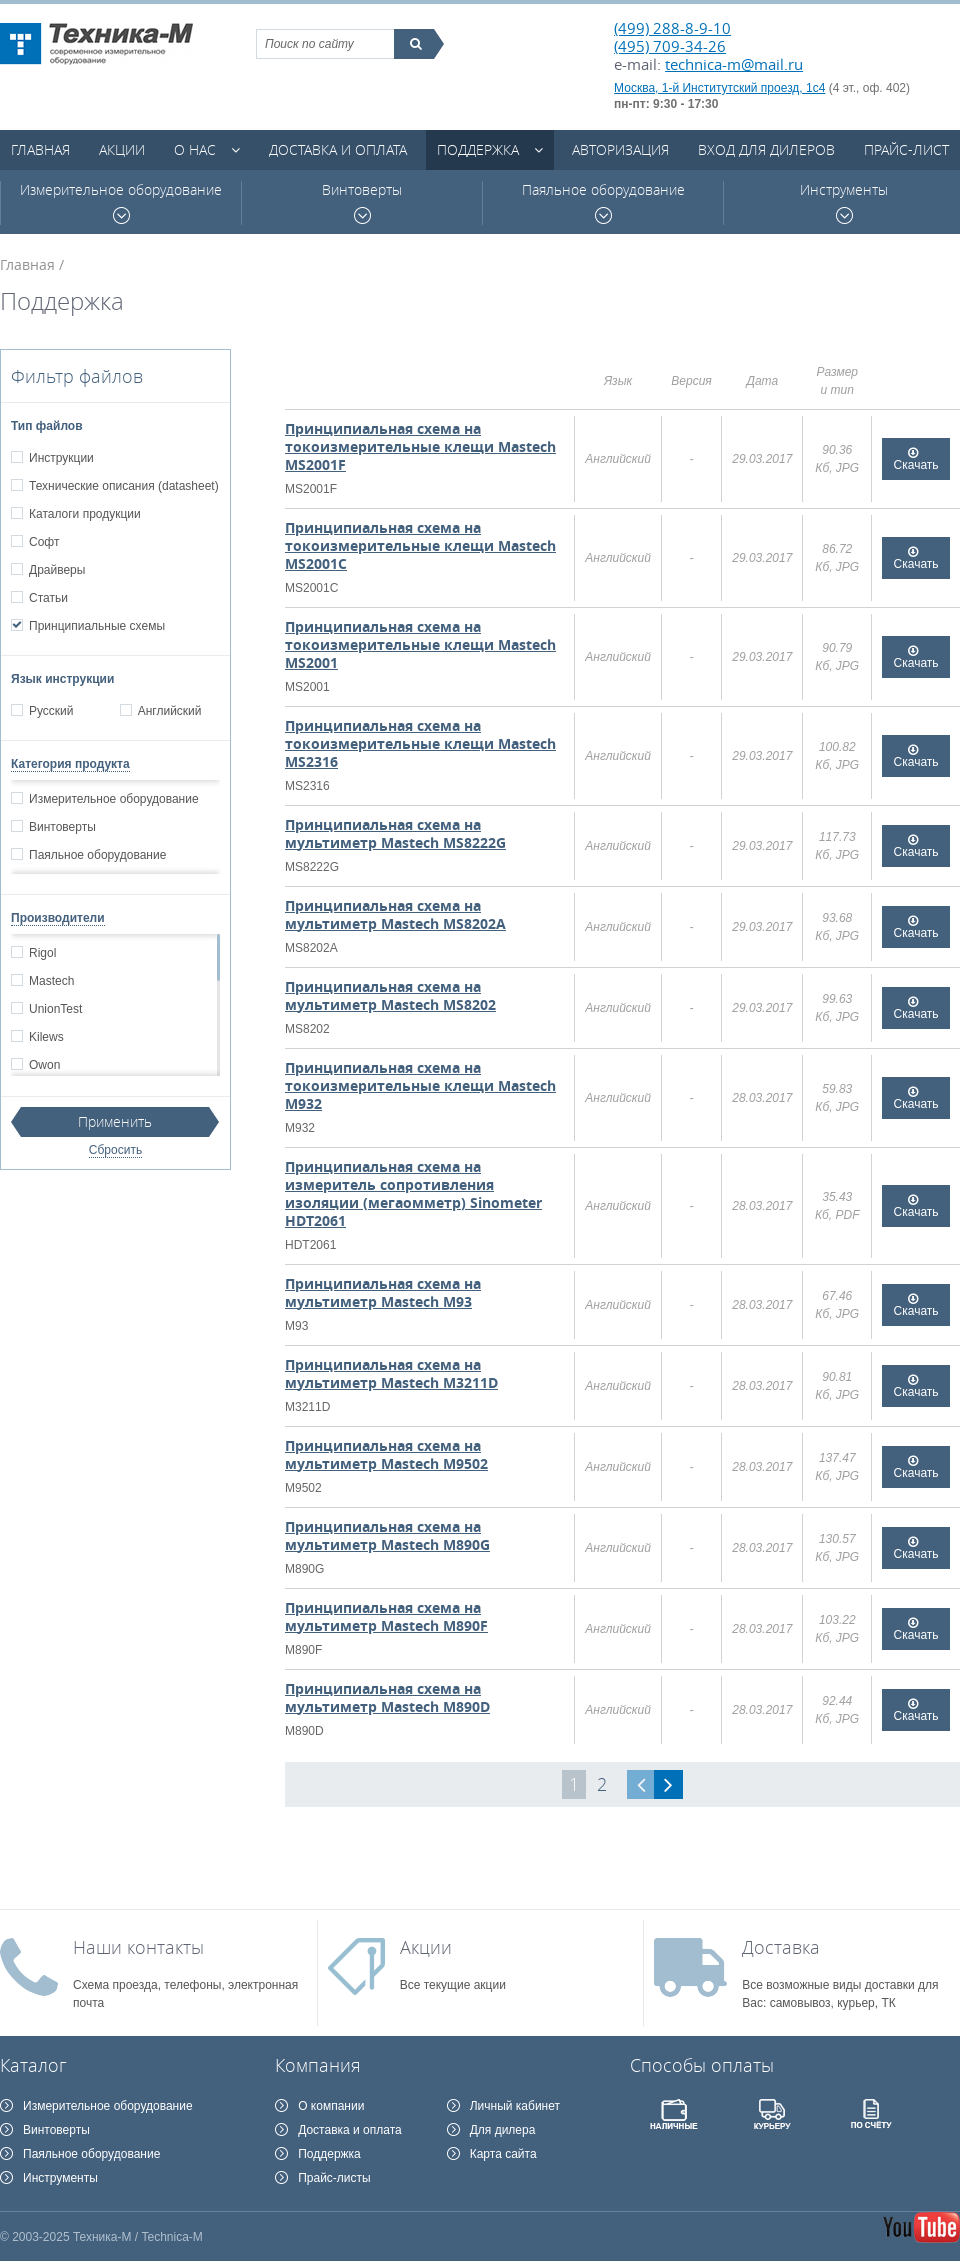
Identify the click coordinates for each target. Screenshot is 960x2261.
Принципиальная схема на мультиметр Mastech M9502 (386, 1454)
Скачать (916, 465)
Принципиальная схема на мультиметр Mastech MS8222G (395, 833)
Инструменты (844, 202)
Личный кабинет (515, 2106)
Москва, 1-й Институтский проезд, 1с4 (719, 88)
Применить (115, 1121)
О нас (195, 149)
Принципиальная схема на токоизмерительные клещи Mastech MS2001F (420, 446)
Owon (44, 1065)
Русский (51, 711)
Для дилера (503, 2130)
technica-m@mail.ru (734, 64)
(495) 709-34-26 (670, 46)
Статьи (48, 598)
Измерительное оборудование (121, 202)
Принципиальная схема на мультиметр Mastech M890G (387, 1535)
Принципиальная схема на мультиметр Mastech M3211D (391, 1373)
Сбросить (115, 1150)
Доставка (781, 1947)
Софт (43, 542)
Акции (122, 149)
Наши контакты (138, 1947)
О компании (331, 2106)
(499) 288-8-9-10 (672, 28)
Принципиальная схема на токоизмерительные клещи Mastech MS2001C (420, 545)
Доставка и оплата (338, 149)
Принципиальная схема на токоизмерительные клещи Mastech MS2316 (420, 743)
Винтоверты (362, 202)
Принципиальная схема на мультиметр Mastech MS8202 (390, 995)
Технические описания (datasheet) (123, 486)
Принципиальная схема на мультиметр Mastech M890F (386, 1616)
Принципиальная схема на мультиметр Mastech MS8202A (395, 914)
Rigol (42, 953)
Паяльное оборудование (603, 202)
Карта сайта (503, 2154)
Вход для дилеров (766, 149)
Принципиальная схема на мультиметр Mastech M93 (383, 1292)
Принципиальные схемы (96, 626)
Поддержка (478, 149)
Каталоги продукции (84, 514)
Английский (169, 711)
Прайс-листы (334, 2178)
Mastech (51, 981)
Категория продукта (70, 764)
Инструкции (61, 458)
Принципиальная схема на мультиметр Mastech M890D (387, 1697)
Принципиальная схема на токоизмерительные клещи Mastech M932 (420, 1085)
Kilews (46, 1037)
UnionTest (55, 1009)
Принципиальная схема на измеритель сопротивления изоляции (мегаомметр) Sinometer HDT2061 (413, 1193)
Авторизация (620, 149)
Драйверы (56, 570)
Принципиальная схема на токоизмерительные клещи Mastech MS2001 (420, 644)
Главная (40, 149)
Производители (58, 918)
